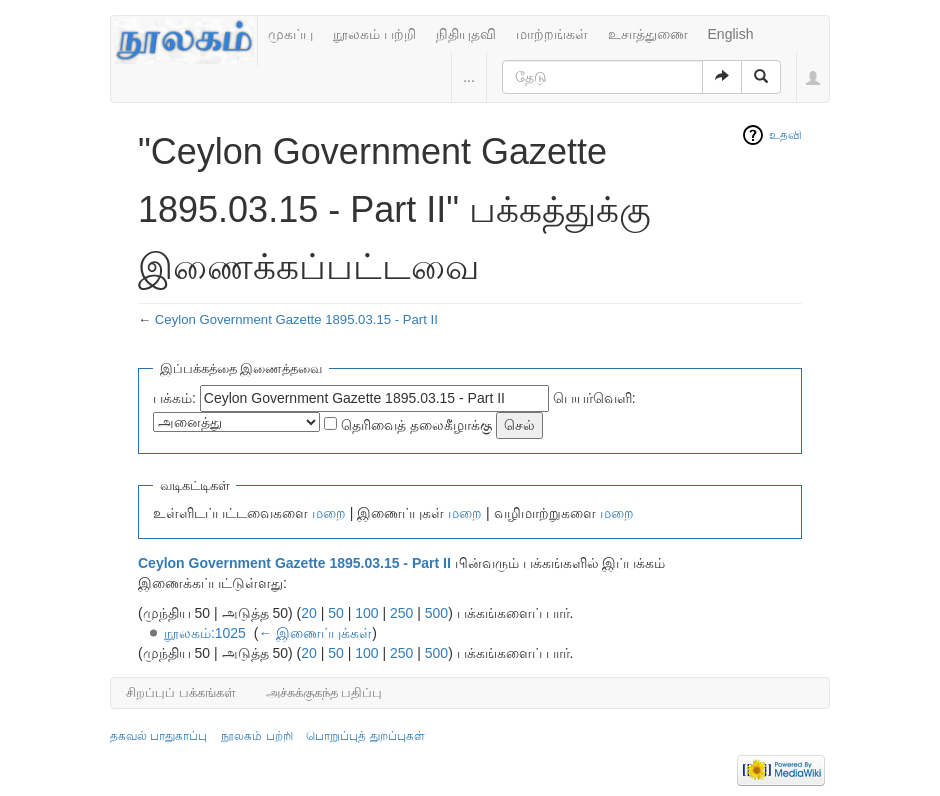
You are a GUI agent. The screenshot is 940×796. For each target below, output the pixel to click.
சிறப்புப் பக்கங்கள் (181, 692)
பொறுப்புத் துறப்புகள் (365, 736)
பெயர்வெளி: (594, 398)
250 (401, 613)
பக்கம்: (174, 398)
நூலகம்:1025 (205, 633)
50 (336, 613)
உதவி (785, 135)
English (731, 34)
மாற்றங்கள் (552, 34)
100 (366, 613)
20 (309, 613)
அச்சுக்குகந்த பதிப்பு (324, 692)
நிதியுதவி (466, 34)
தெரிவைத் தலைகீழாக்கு (416, 425)
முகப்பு (290, 34)
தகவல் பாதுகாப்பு (158, 736)
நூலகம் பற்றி (374, 34)
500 (436, 613)
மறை (329, 513)
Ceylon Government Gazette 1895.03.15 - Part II (296, 319)
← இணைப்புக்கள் (315, 633)
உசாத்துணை (648, 34)
